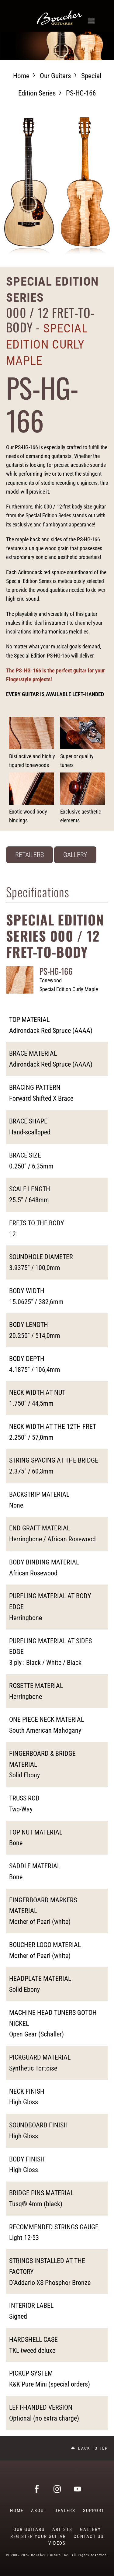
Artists (62, 2529)
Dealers (64, 2510)
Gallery (75, 855)
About (39, 2510)
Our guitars (55, 76)
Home (21, 76)
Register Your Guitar (38, 2536)
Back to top (93, 2448)
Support (93, 2510)
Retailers (29, 855)
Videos (57, 2543)
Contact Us (89, 2536)
